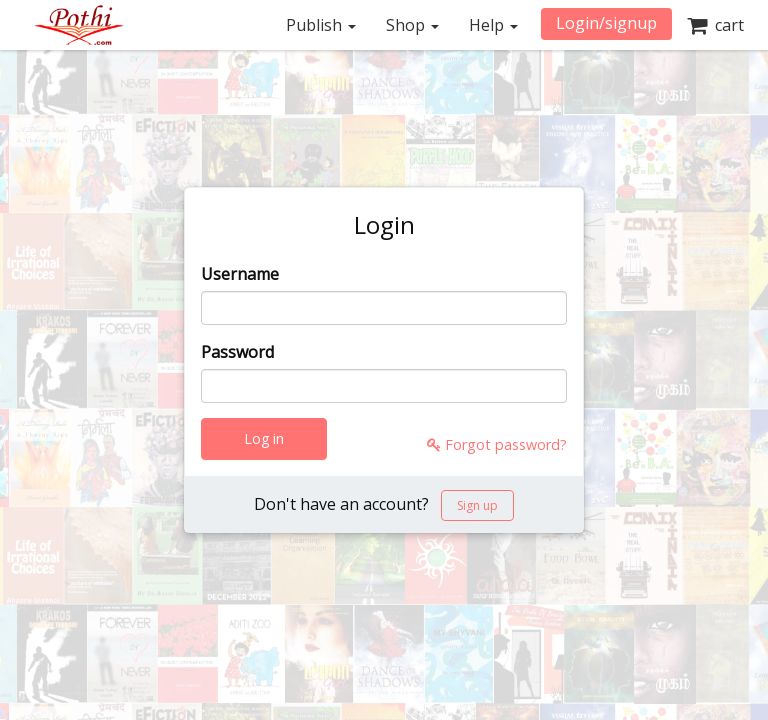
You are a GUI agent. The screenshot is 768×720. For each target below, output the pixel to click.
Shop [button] (412, 25)
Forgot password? (497, 444)
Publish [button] (321, 25)
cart (715, 25)
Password (237, 352)
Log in (264, 438)
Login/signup (606, 23)
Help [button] (493, 25)
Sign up (477, 505)
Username (240, 274)
